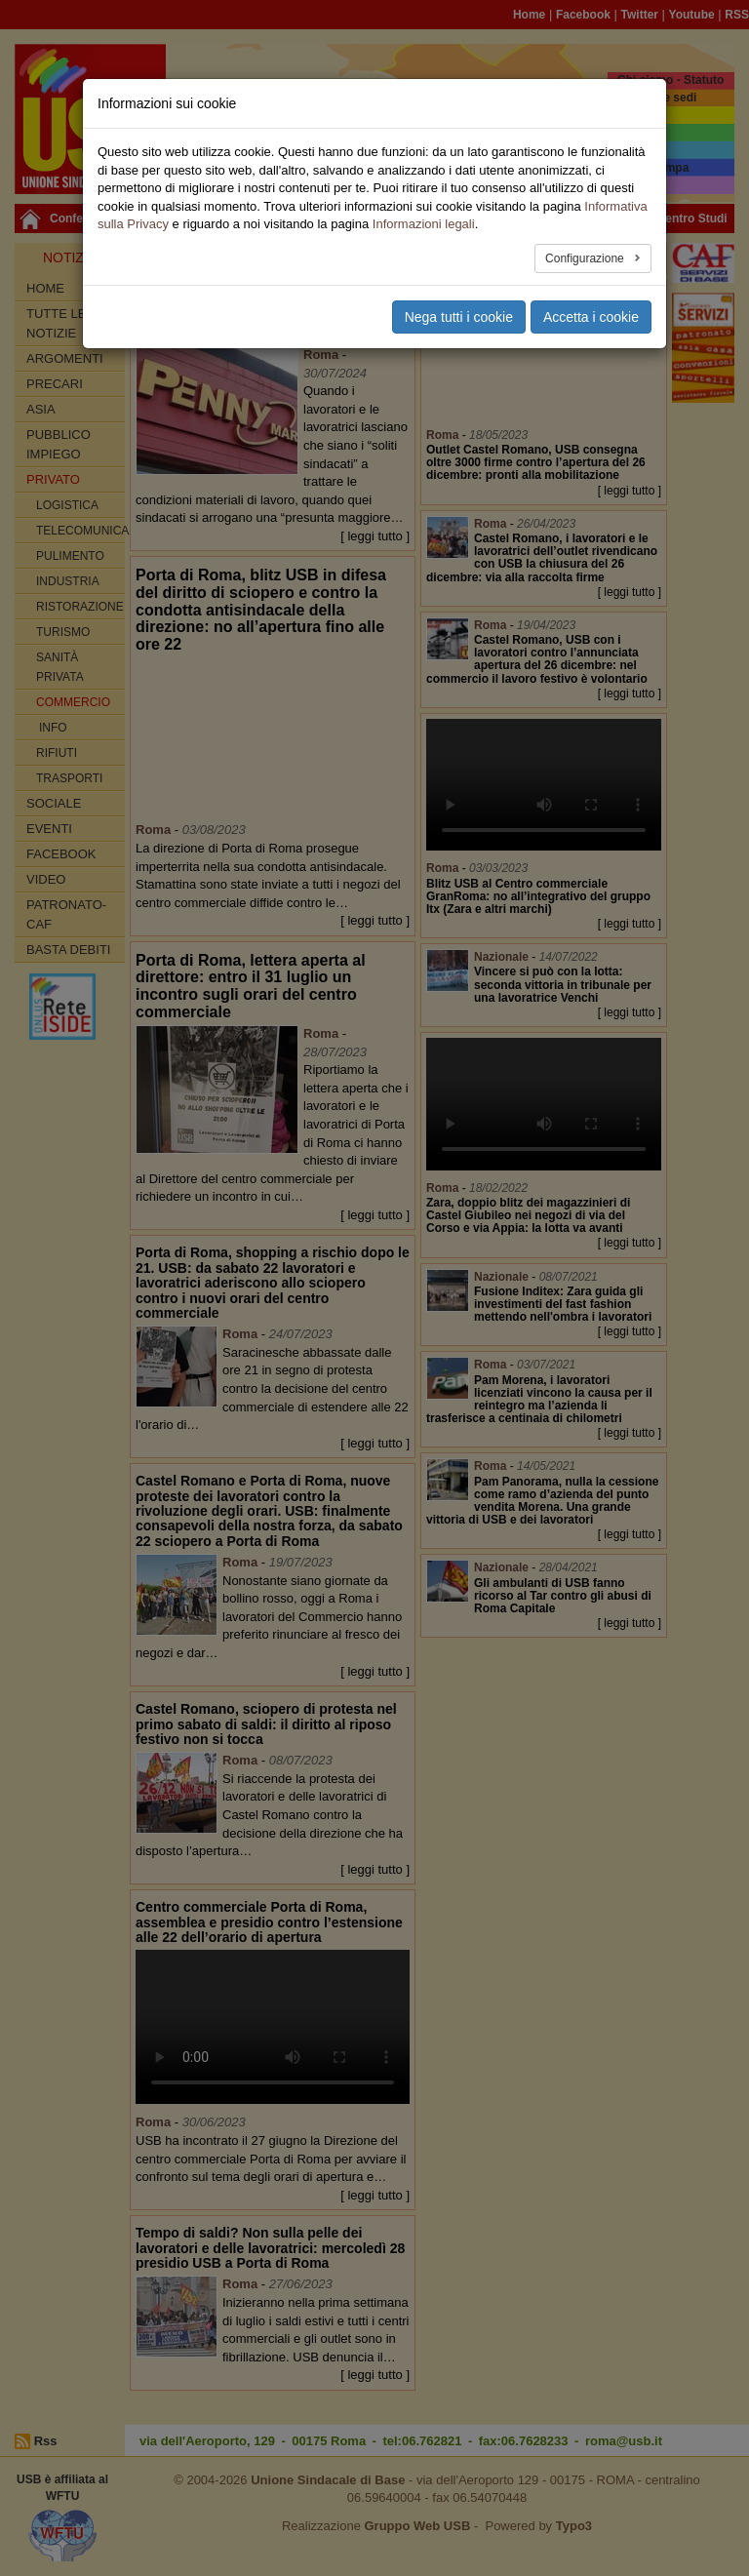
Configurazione (586, 258)
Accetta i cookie (591, 317)
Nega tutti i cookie (459, 317)
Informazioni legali (424, 224)
